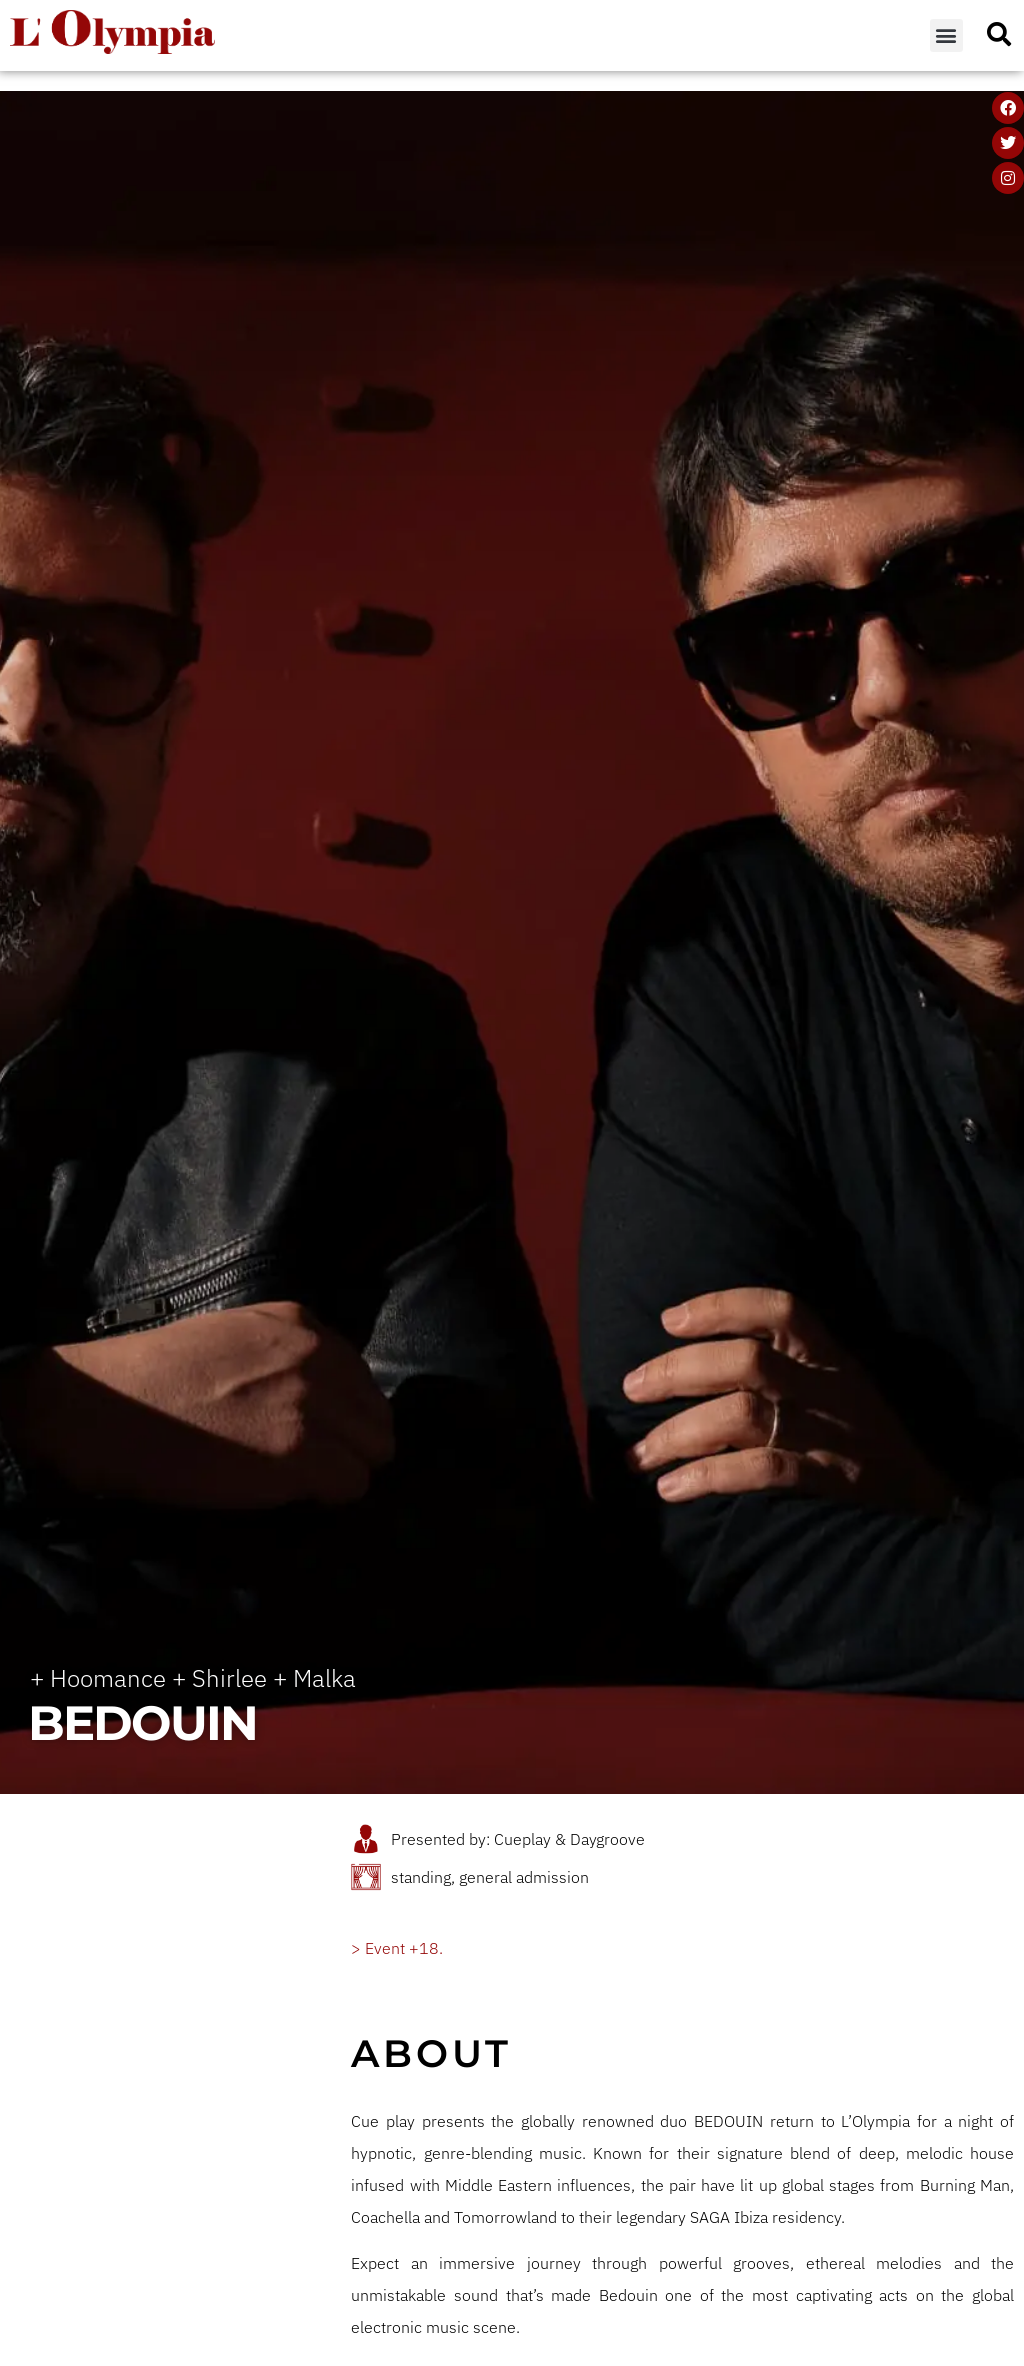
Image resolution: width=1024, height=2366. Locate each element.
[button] (946, 35)
